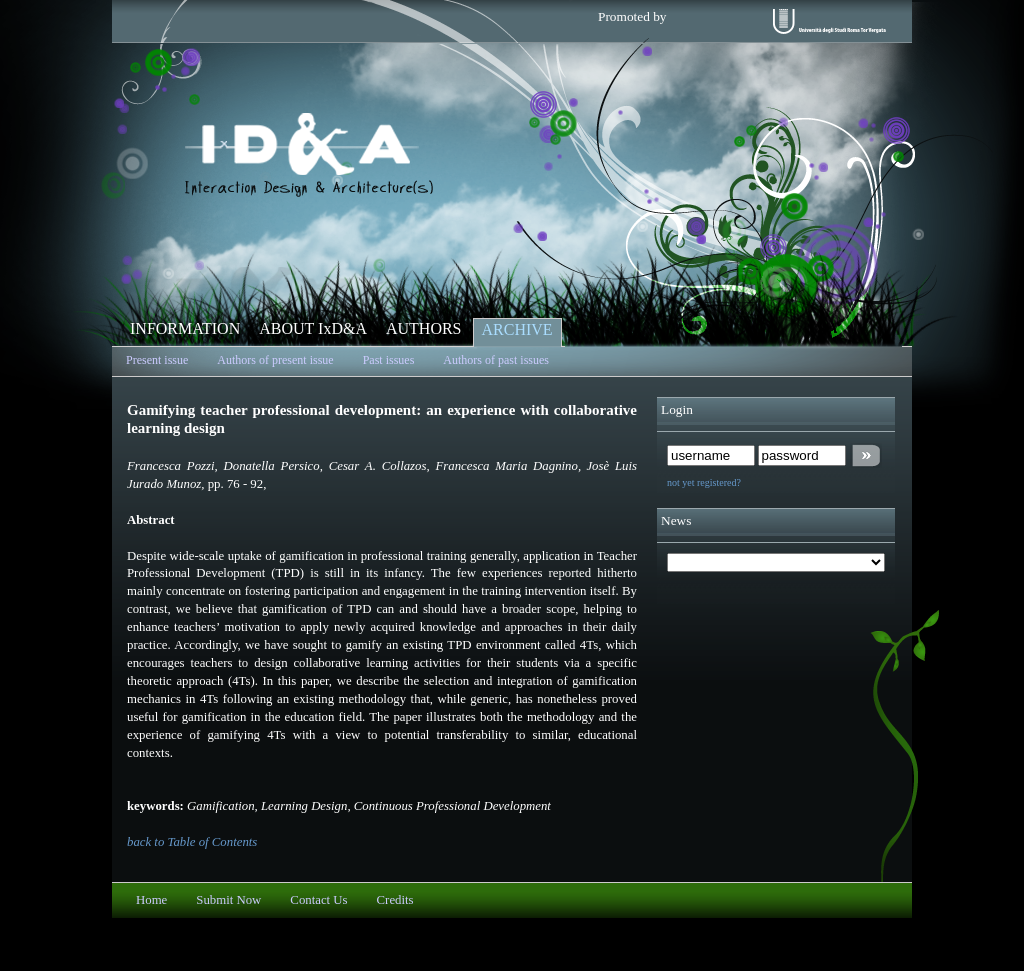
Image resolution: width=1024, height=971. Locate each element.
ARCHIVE (517, 329)
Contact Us (318, 900)
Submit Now (228, 900)
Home (151, 900)
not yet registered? (704, 482)
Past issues (389, 360)
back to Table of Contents (192, 842)
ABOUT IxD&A (313, 328)
